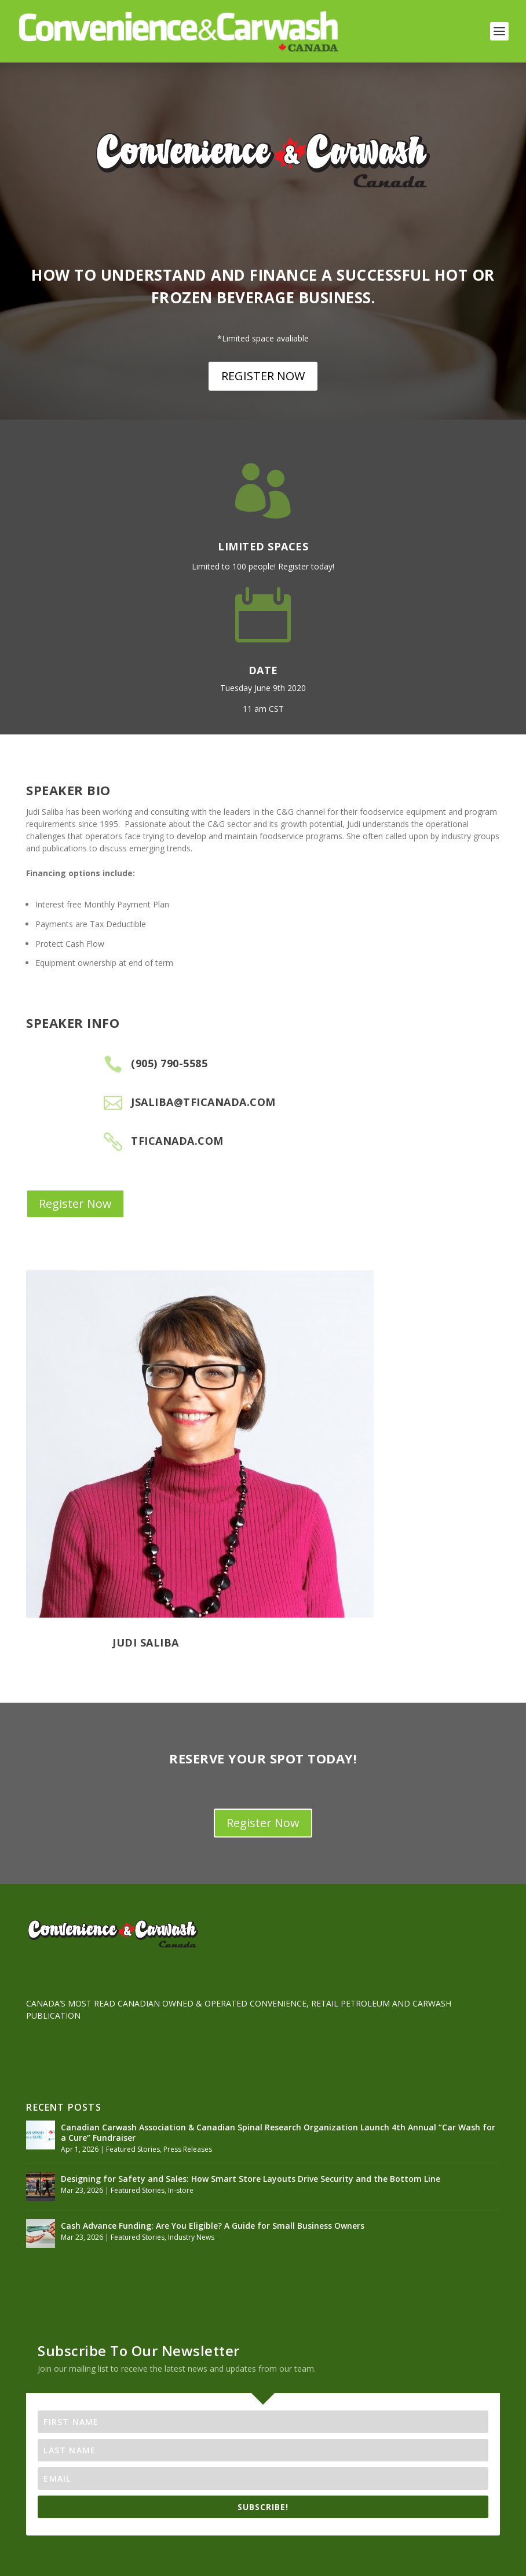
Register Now (75, 1203)
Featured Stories (133, 2149)
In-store (180, 2190)
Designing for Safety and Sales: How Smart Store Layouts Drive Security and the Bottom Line (250, 2178)
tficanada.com (177, 1141)
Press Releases (187, 2149)
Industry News (191, 2237)
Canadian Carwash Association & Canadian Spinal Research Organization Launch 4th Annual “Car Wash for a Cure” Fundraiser (278, 2132)
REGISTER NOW (263, 376)
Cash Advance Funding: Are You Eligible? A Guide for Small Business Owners (212, 2225)
